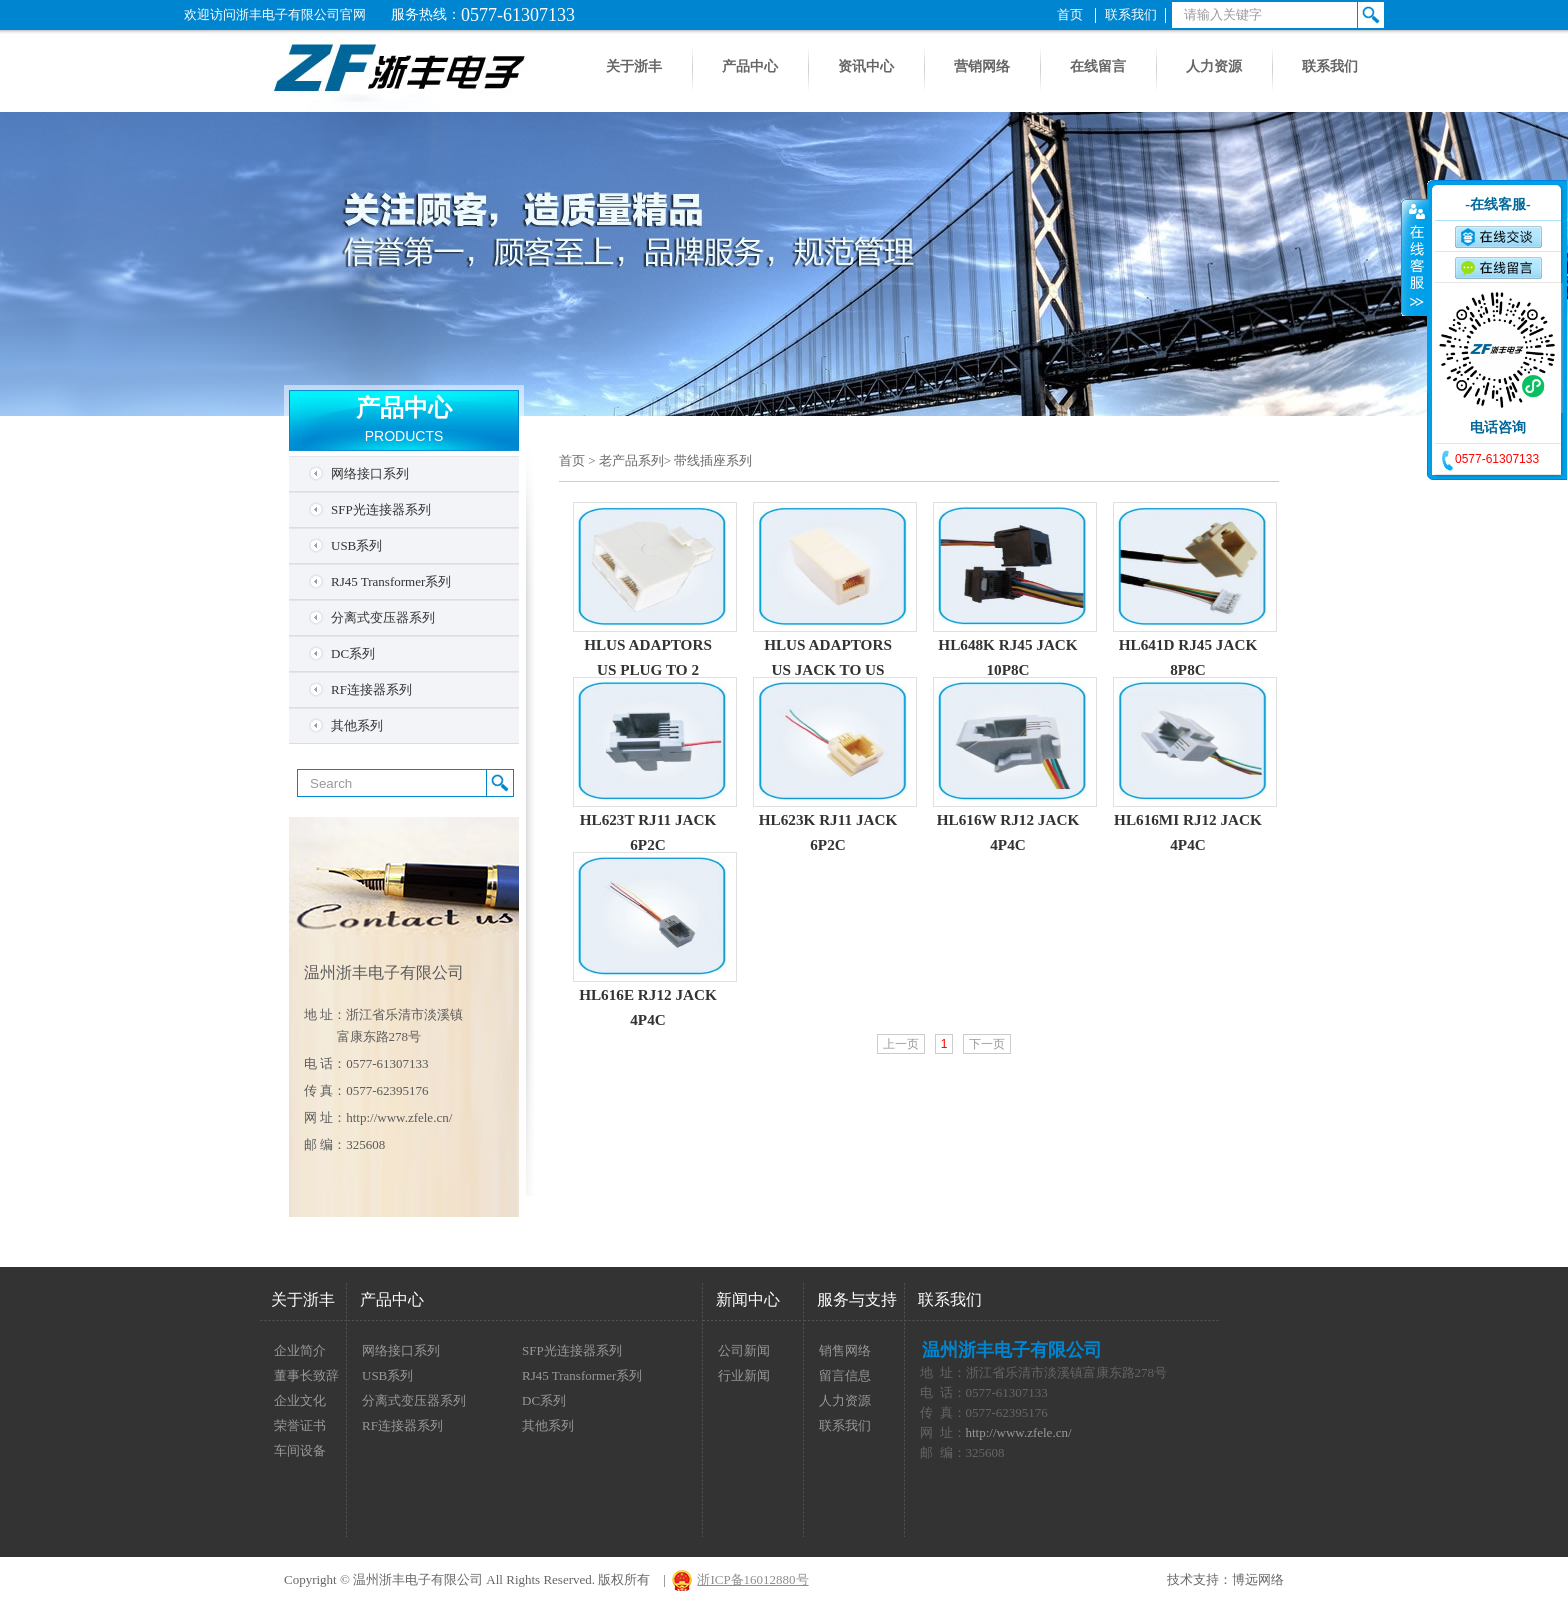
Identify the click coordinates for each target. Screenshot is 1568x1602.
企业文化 (300, 1400)
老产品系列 (631, 460)
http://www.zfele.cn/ (399, 1117)
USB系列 (356, 545)
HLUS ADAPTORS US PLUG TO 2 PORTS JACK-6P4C (648, 669)
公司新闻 (744, 1350)
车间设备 (300, 1450)
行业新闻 (744, 1375)
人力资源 (1214, 66)
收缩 (1415, 257)
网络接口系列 (370, 473)
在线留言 (1098, 66)
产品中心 (750, 66)
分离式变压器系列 (383, 617)
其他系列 (357, 725)
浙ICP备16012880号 (752, 1579)
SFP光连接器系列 (381, 509)
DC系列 (353, 653)
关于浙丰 (634, 66)
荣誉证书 (300, 1425)
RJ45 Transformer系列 (391, 581)
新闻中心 (748, 1299)
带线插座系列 (713, 460)
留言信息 (845, 1375)
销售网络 (845, 1350)
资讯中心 (866, 66)
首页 (1070, 14)
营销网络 (982, 66)
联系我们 (1131, 14)
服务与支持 (857, 1299)
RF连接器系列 (371, 689)
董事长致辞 (306, 1375)
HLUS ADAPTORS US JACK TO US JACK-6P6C (828, 669)
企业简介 (300, 1350)
